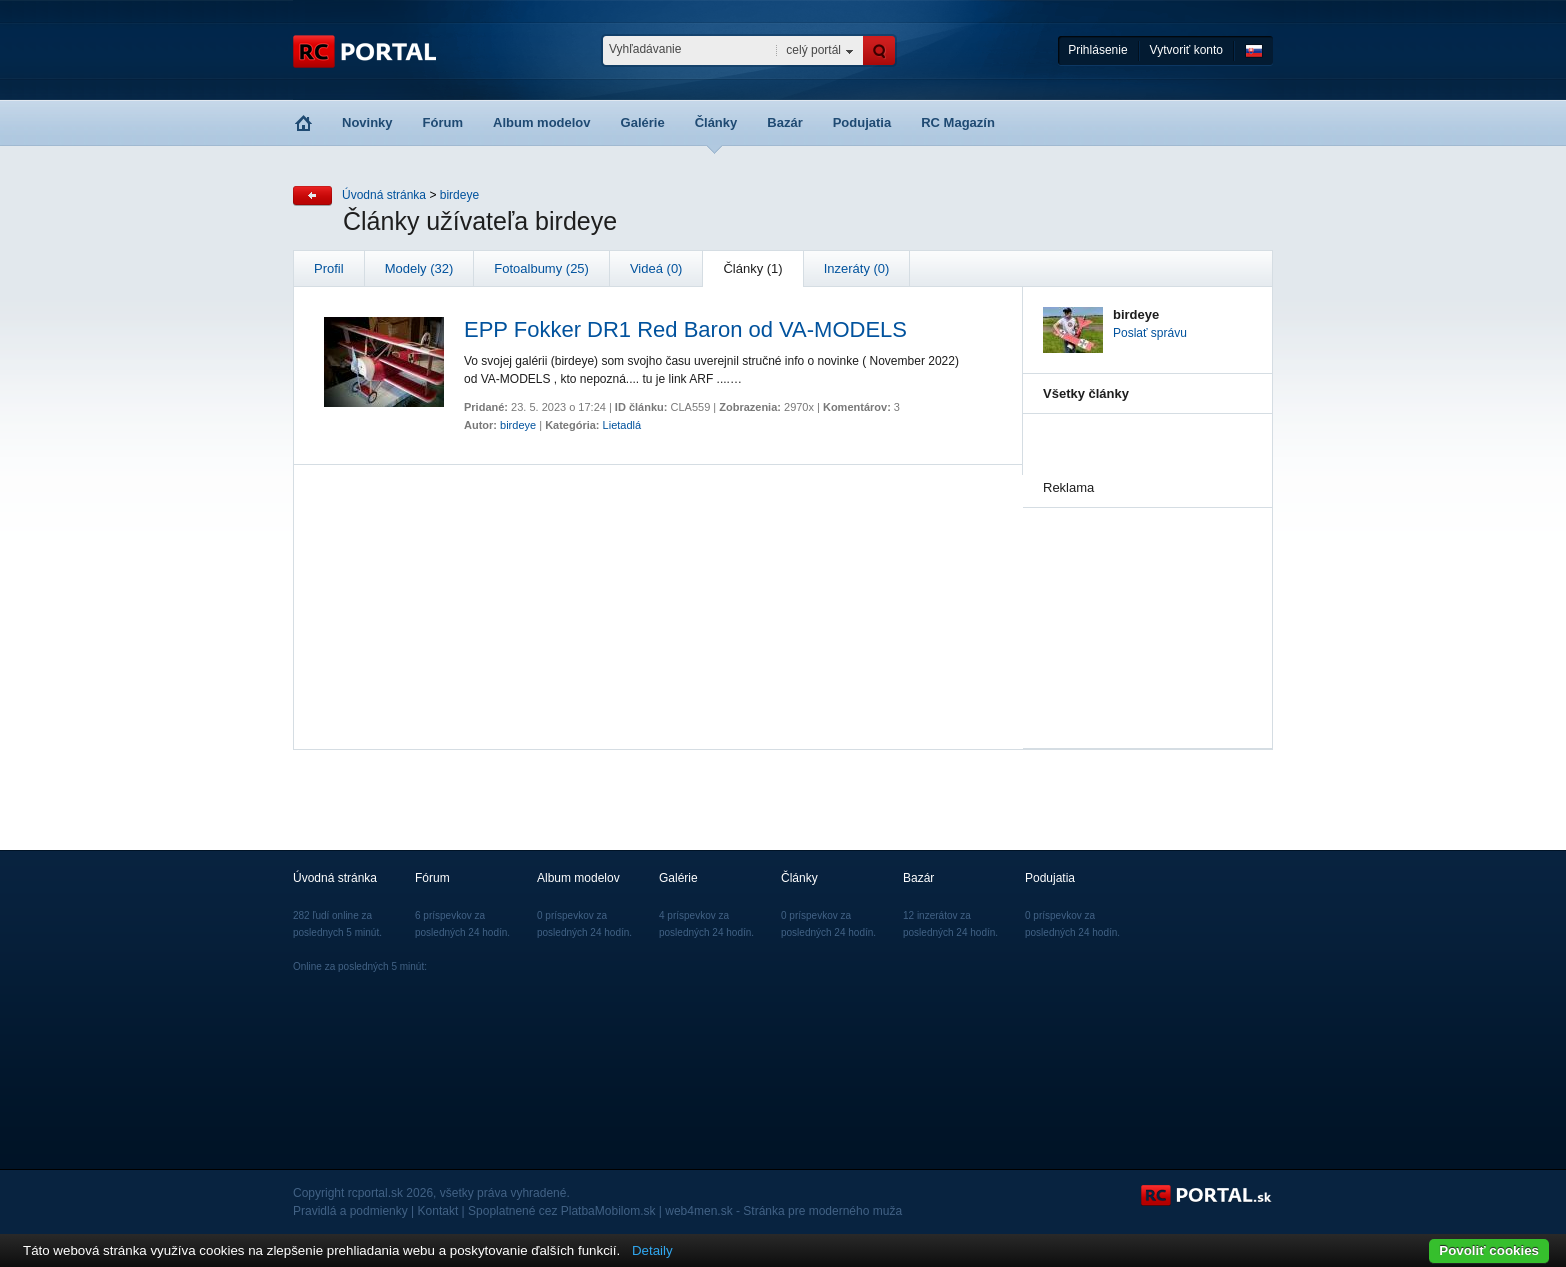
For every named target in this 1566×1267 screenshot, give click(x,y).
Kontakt (438, 1211)
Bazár (784, 122)
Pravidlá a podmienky (350, 1211)
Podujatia (862, 122)
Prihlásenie (1097, 50)
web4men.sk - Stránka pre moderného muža (783, 1211)
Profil (329, 268)
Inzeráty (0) (857, 268)
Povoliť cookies (1489, 1250)
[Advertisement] (1143, 608)
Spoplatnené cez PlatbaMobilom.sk (561, 1211)
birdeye (459, 195)
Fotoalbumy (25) (541, 268)
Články (716, 122)
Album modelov (542, 122)
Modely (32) (419, 268)
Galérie (643, 122)
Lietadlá (622, 425)
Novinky (367, 122)
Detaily (652, 1250)
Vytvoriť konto (1186, 50)
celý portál (813, 50)
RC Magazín (958, 122)
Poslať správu (1150, 333)
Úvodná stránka (384, 195)
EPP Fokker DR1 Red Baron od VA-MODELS (685, 329)
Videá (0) (656, 268)
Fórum (443, 122)
